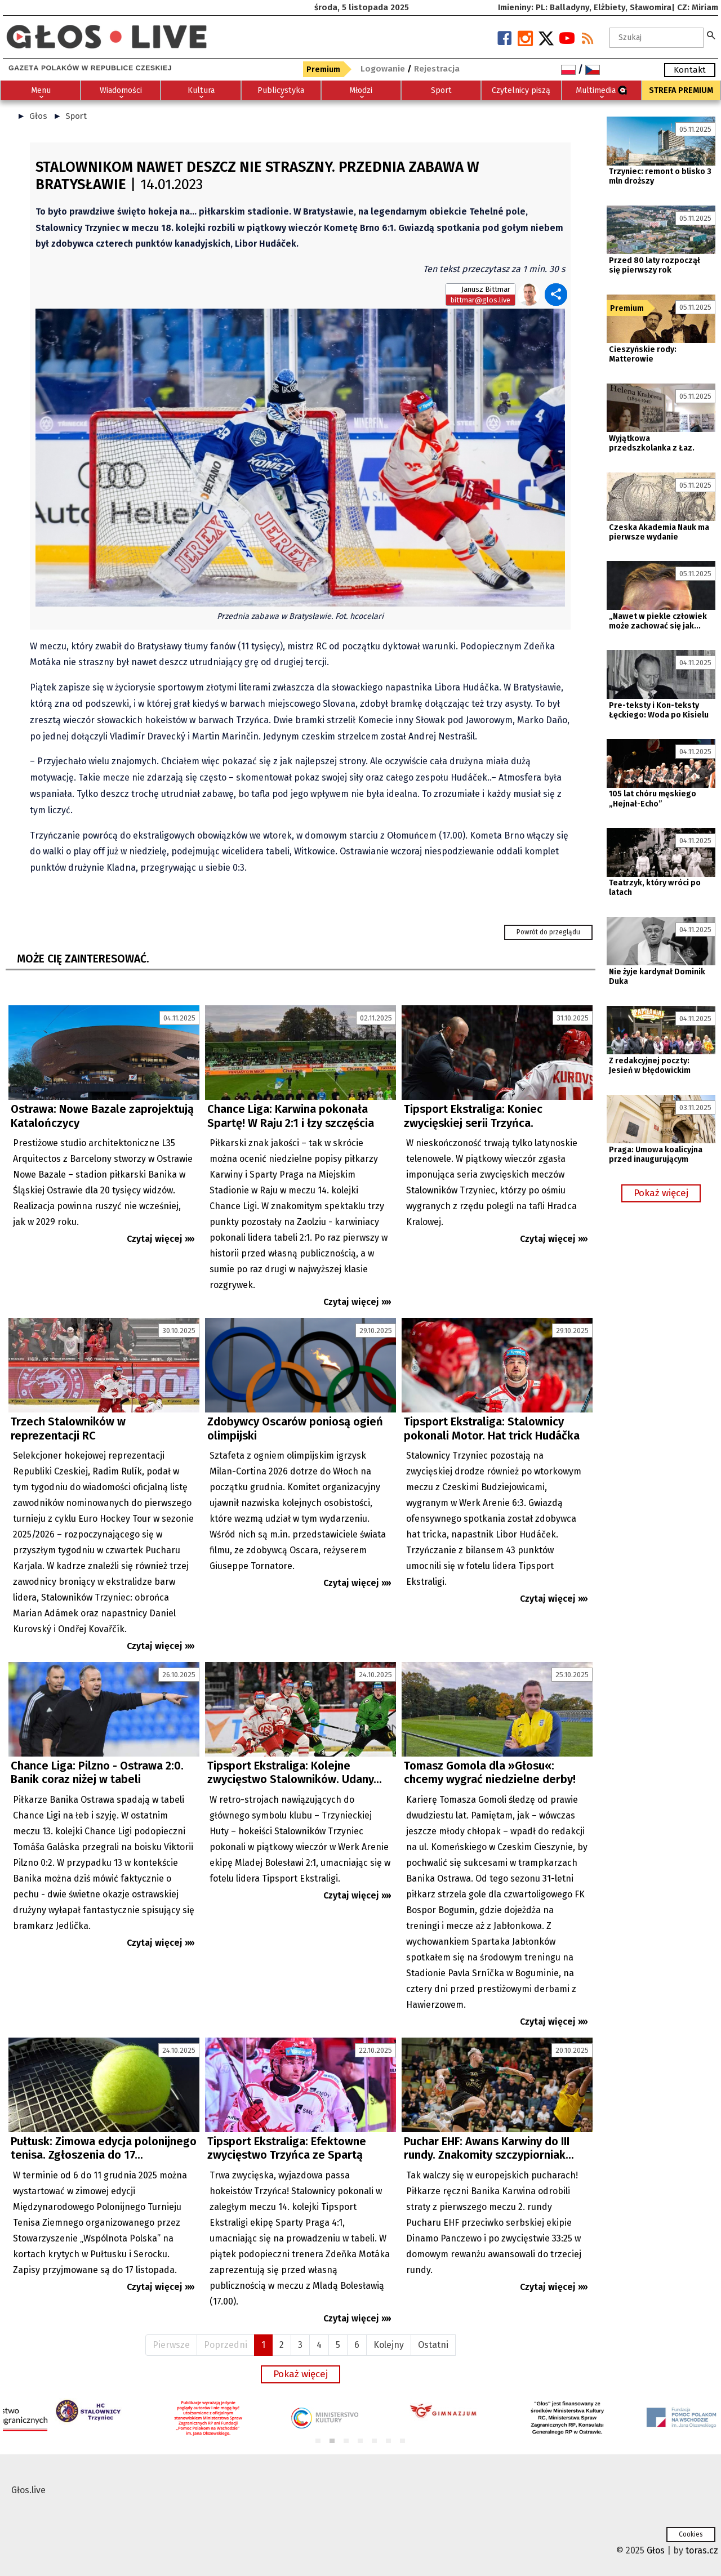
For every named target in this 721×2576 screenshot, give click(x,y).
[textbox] (656, 38)
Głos (38, 116)
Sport (76, 116)
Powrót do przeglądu (548, 932)
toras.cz (702, 2550)
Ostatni (433, 2344)
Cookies (691, 2534)
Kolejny (388, 2344)
